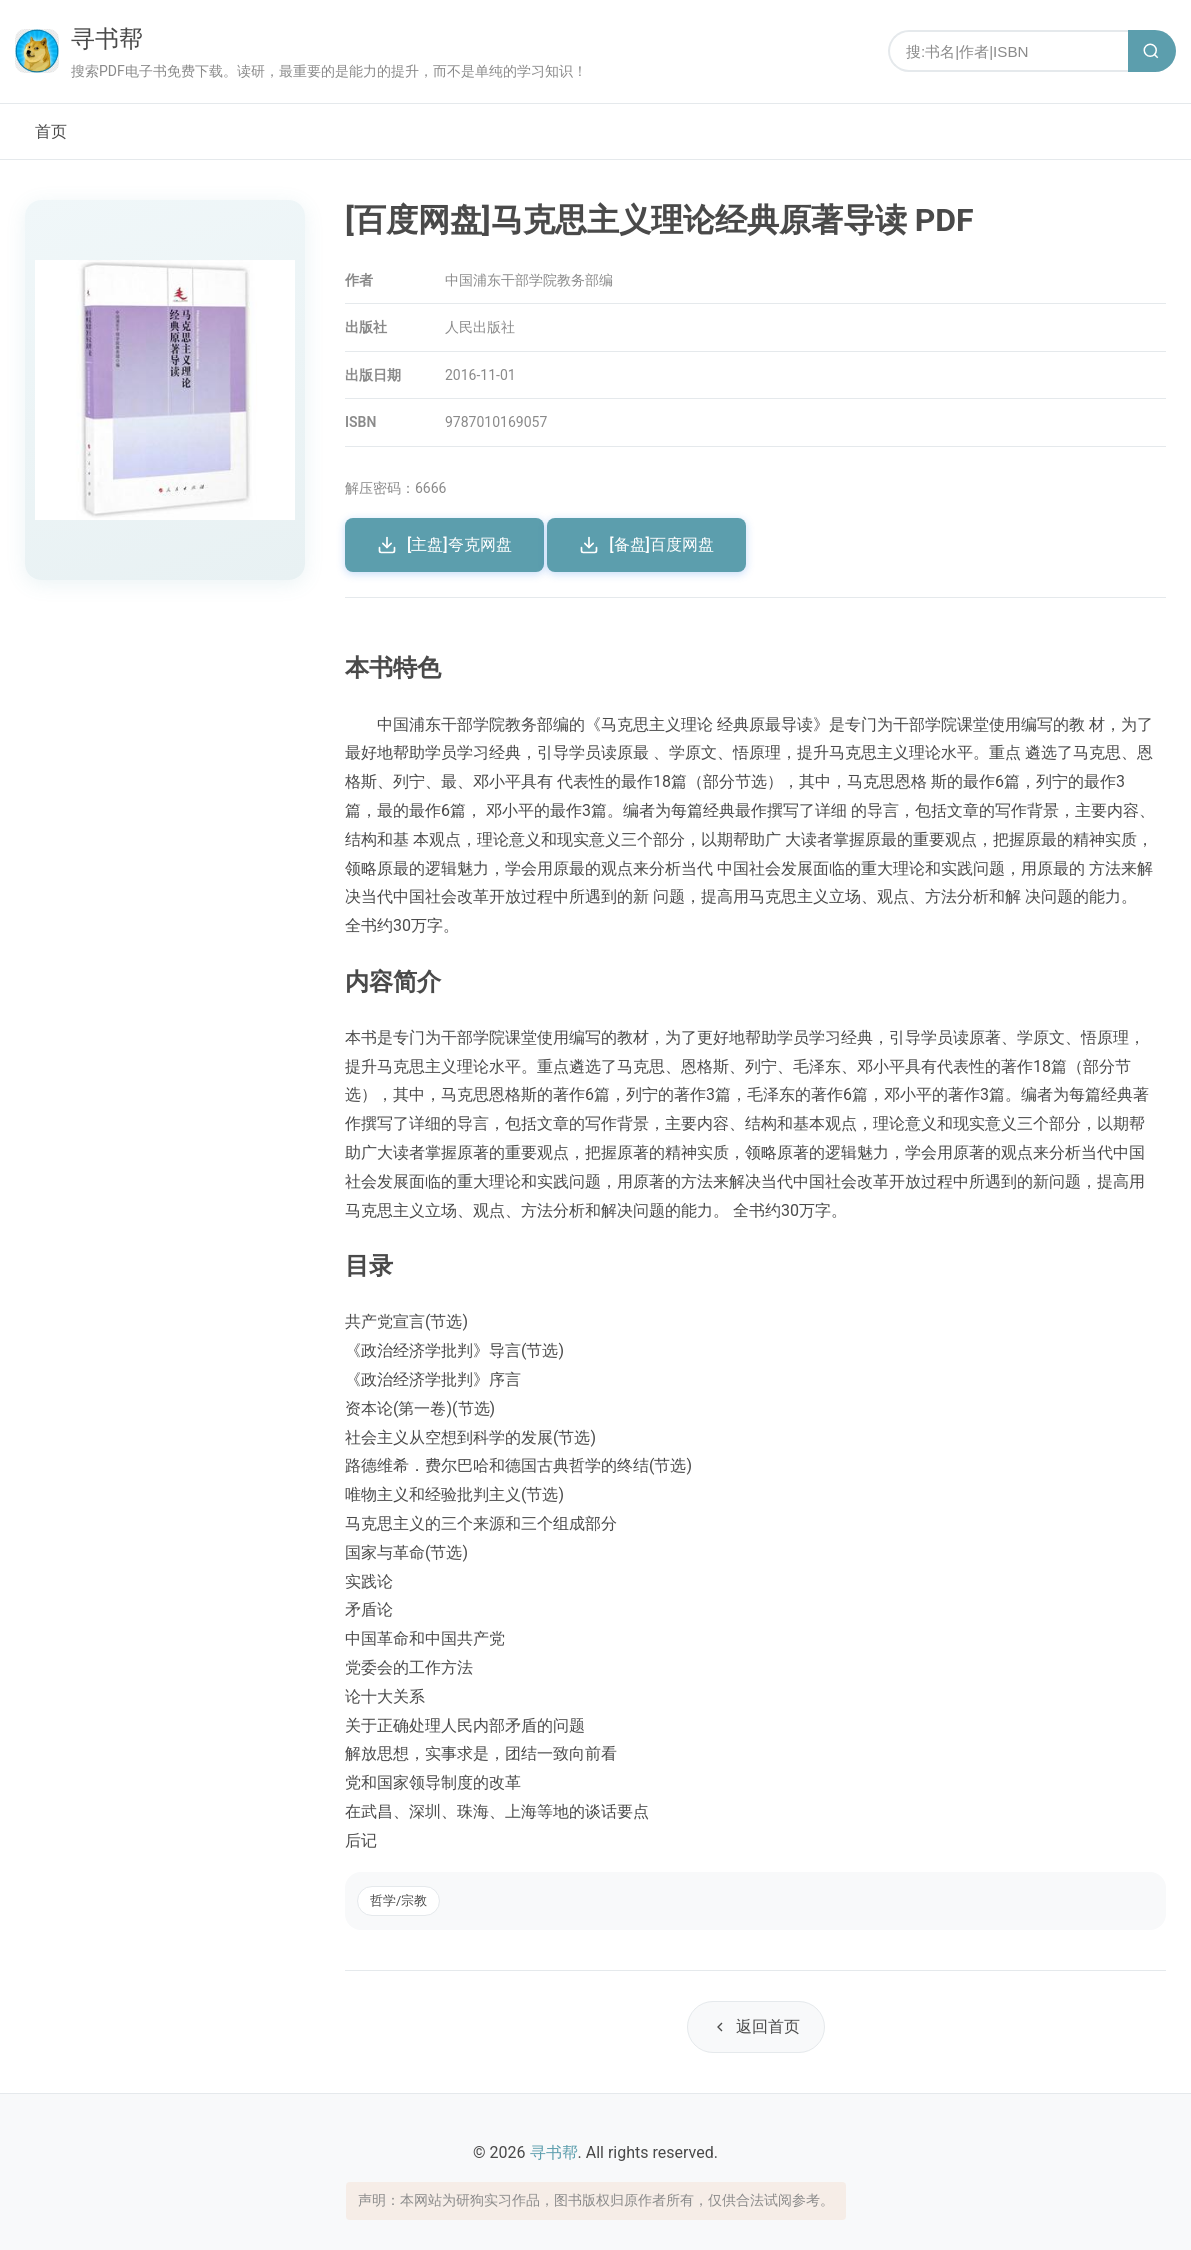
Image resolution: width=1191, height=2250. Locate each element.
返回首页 (756, 2026)
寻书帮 (107, 39)
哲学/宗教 (398, 1900)
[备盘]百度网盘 (646, 545)
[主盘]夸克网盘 (444, 545)
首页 (51, 131)
